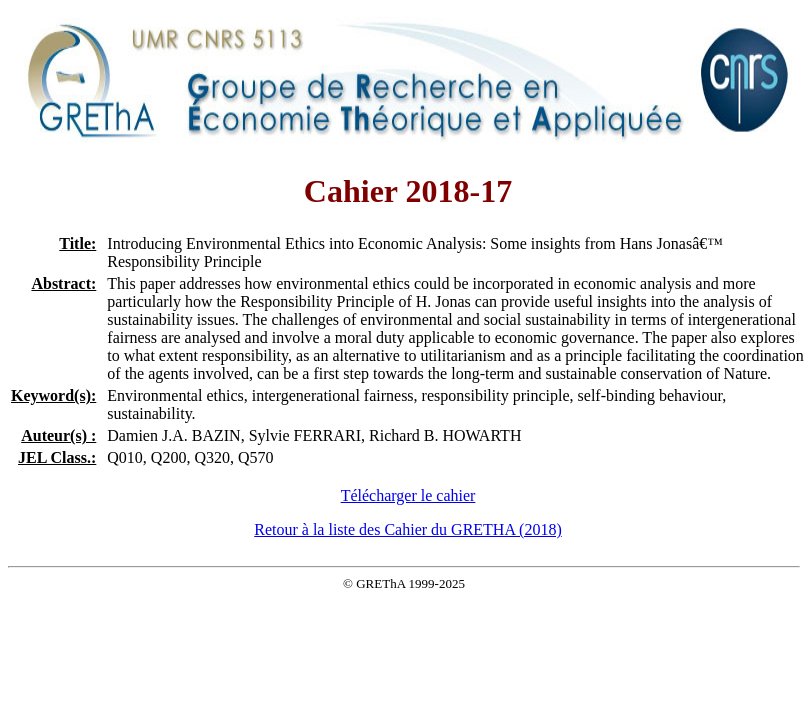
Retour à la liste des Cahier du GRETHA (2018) (408, 529)
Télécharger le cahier (408, 495)
